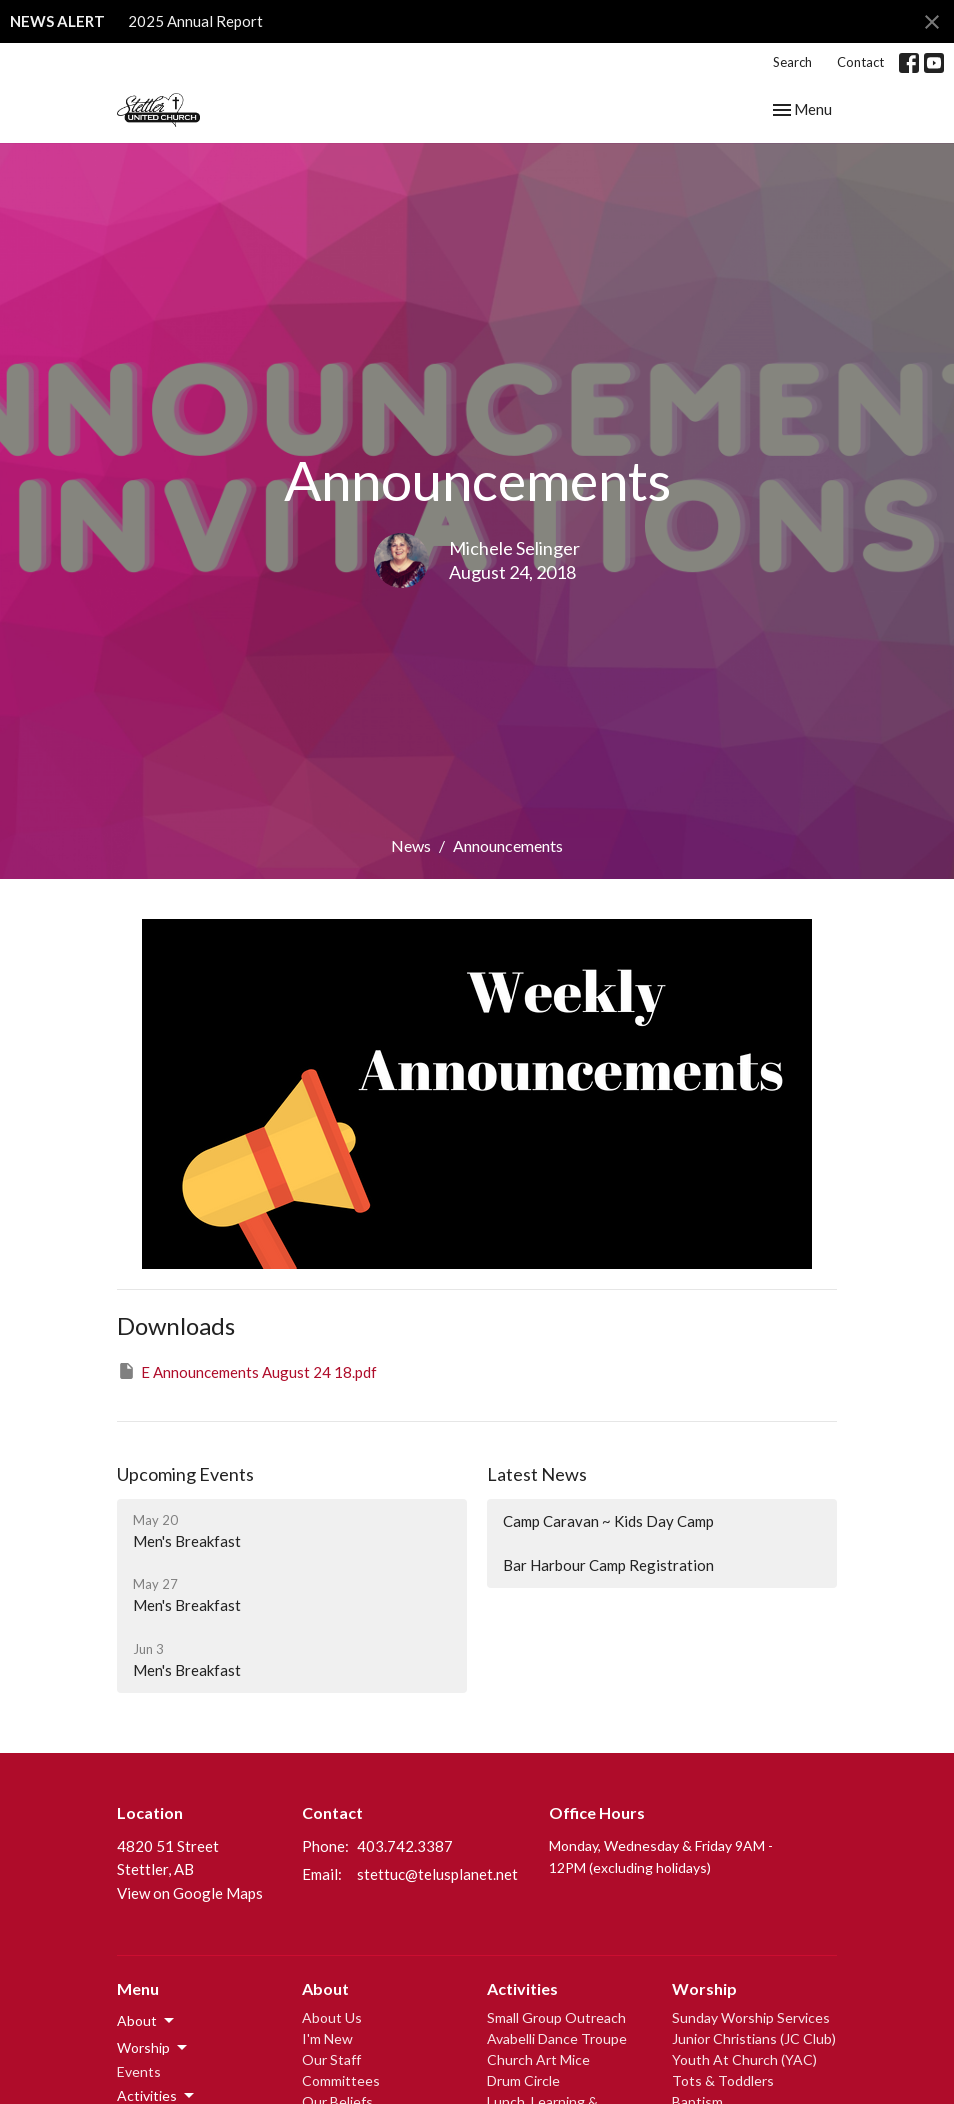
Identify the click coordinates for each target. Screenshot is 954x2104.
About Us (332, 2017)
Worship (704, 1988)
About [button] (147, 2021)
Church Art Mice (538, 2059)
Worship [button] (153, 2048)
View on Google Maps (190, 1893)
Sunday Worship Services (751, 2017)
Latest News (537, 1474)
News (411, 845)
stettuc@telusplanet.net (437, 1874)
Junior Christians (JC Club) (754, 2038)
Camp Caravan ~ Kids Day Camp (608, 1521)
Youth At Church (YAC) (744, 2059)
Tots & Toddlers (723, 2080)
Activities (522, 1988)
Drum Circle (523, 2080)
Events (139, 2071)
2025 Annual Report (195, 21)
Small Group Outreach (556, 2017)
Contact (860, 62)
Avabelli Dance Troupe (557, 2038)
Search (792, 62)
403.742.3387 (405, 1846)
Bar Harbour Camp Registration (608, 1565)
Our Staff (331, 2059)
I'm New (327, 2038)
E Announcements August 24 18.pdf (247, 1371)
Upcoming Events (185, 1474)
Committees (341, 2080)
